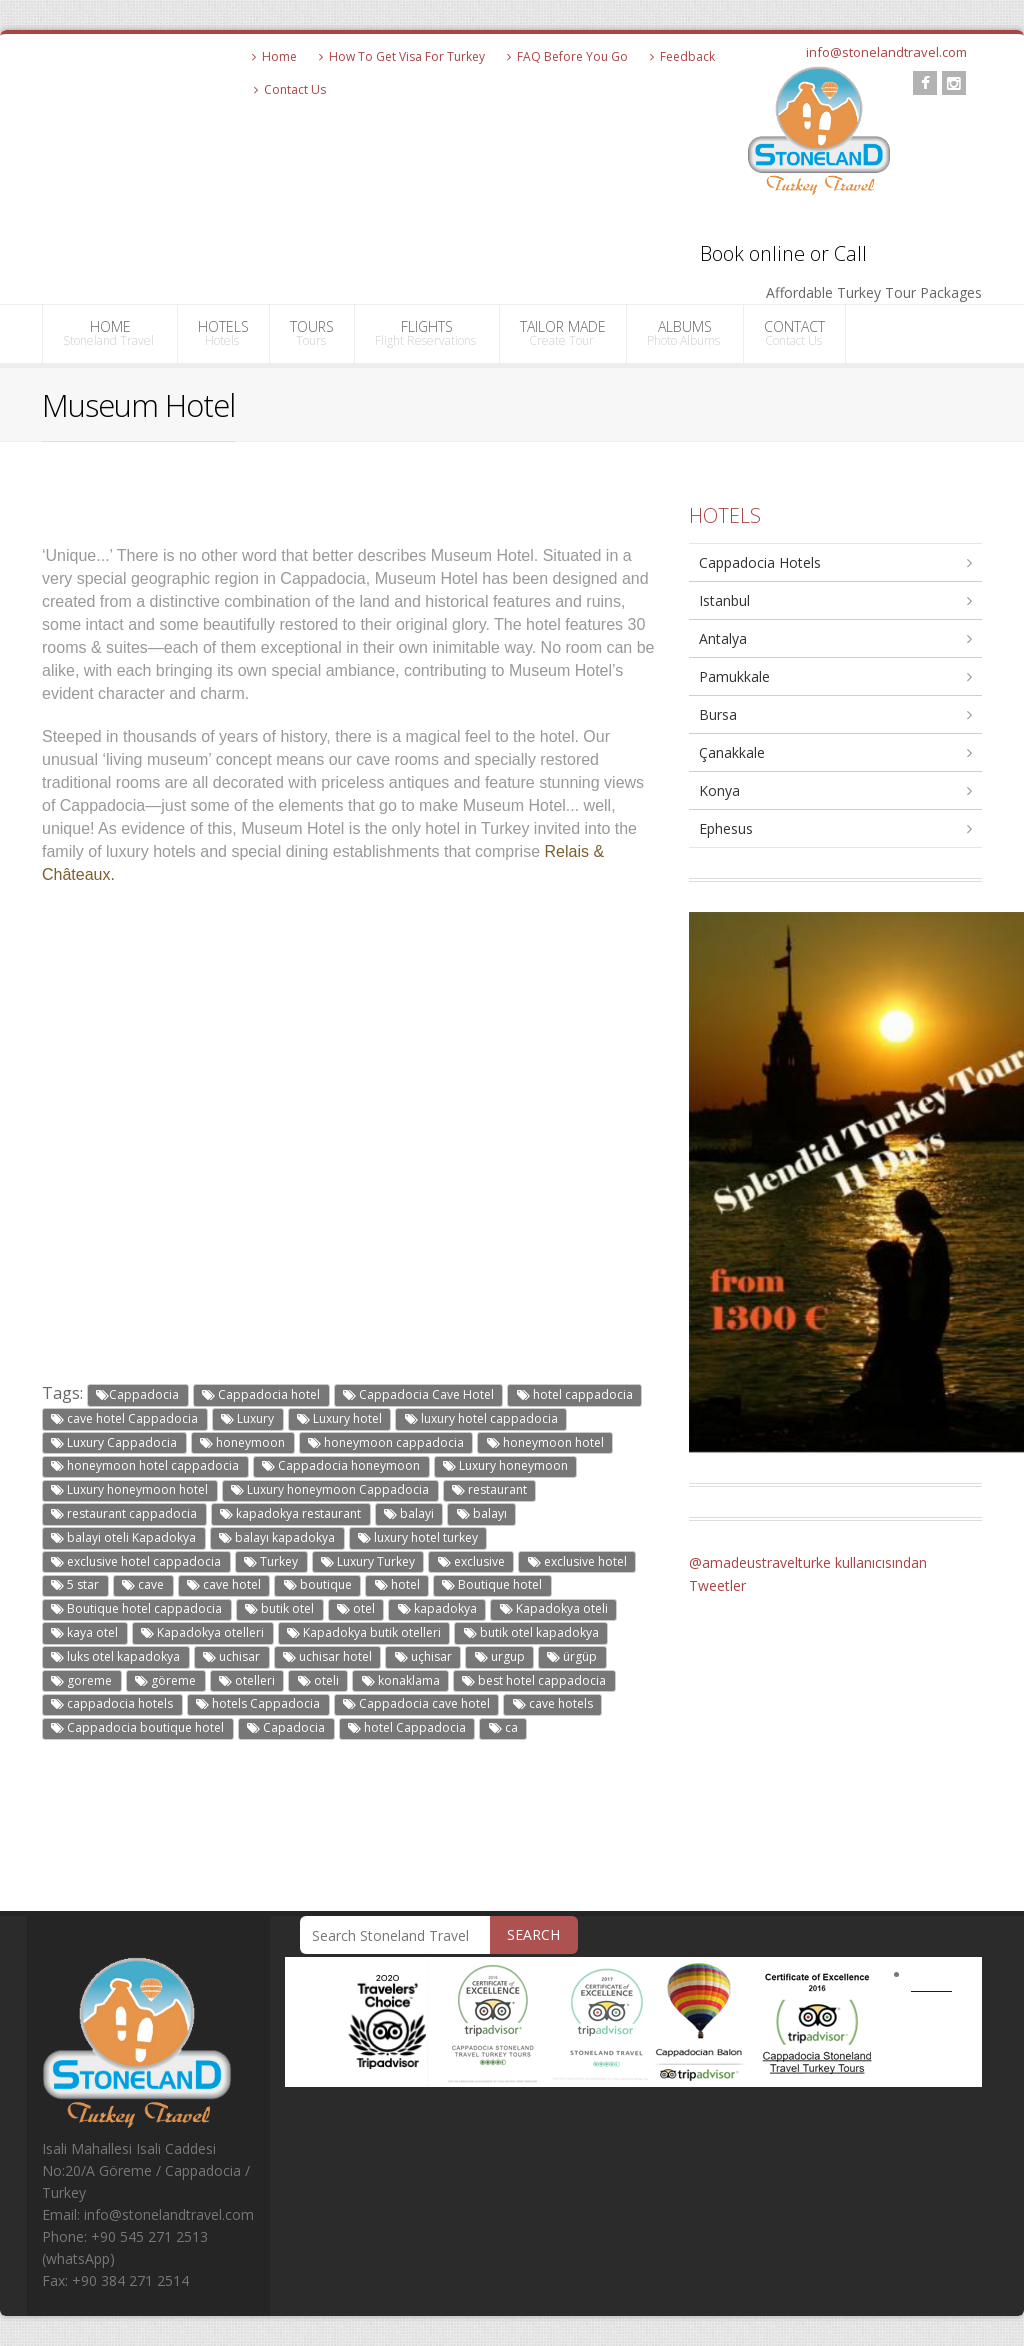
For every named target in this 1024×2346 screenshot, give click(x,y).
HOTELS (223, 333)
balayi (409, 1513)
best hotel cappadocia (534, 1680)
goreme (81, 1680)
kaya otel (84, 1632)
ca (503, 1727)
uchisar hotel (327, 1656)
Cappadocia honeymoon (341, 1465)
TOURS (312, 333)
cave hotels (553, 1703)
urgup (500, 1656)
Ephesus (726, 828)
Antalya (723, 638)
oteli (318, 1680)
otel (356, 1608)
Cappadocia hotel (261, 1394)
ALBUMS (685, 333)
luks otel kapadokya (115, 1656)
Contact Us (290, 89)
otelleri (247, 1680)
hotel (397, 1584)
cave (143, 1584)
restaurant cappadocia (124, 1513)
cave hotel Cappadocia (124, 1418)
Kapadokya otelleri (202, 1632)
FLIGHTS (427, 333)
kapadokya (437, 1608)
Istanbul (724, 600)
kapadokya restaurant (290, 1513)
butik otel (279, 1608)
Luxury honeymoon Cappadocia (330, 1489)
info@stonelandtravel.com (886, 52)
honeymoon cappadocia (386, 1442)
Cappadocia (137, 1394)
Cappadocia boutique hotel (137, 1727)
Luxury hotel (339, 1418)
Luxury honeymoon (505, 1465)
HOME (110, 333)
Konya (719, 790)
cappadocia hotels (112, 1703)
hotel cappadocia (575, 1394)
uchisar (231, 1656)
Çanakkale (732, 752)
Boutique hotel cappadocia (136, 1608)
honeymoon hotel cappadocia (145, 1465)
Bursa (718, 714)
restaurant (489, 1489)
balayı (482, 1513)
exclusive (471, 1561)
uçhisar (423, 1656)
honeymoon (242, 1442)
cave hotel (224, 1584)
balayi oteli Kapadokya (123, 1537)
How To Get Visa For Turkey (402, 56)
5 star (75, 1584)
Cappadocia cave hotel (416, 1703)
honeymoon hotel (545, 1442)
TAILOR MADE (563, 333)
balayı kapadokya (277, 1537)
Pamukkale (734, 676)
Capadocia (286, 1727)
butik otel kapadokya (531, 1632)
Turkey (271, 1561)
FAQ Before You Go (567, 56)
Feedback (682, 56)
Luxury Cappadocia (114, 1442)
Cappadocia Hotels (760, 562)
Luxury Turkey (368, 1561)
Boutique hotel (492, 1584)
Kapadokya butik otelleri (364, 1632)
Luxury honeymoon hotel (129, 1489)
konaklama (401, 1680)
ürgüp (572, 1656)
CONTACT (794, 333)
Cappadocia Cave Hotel (418, 1394)
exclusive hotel (577, 1561)
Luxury (247, 1418)
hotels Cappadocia (258, 1703)
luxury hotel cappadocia (481, 1418)
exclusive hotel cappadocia (136, 1561)
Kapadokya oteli (554, 1608)
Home (274, 56)
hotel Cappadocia (407, 1727)
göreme (165, 1680)
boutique (318, 1584)
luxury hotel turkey (418, 1537)
